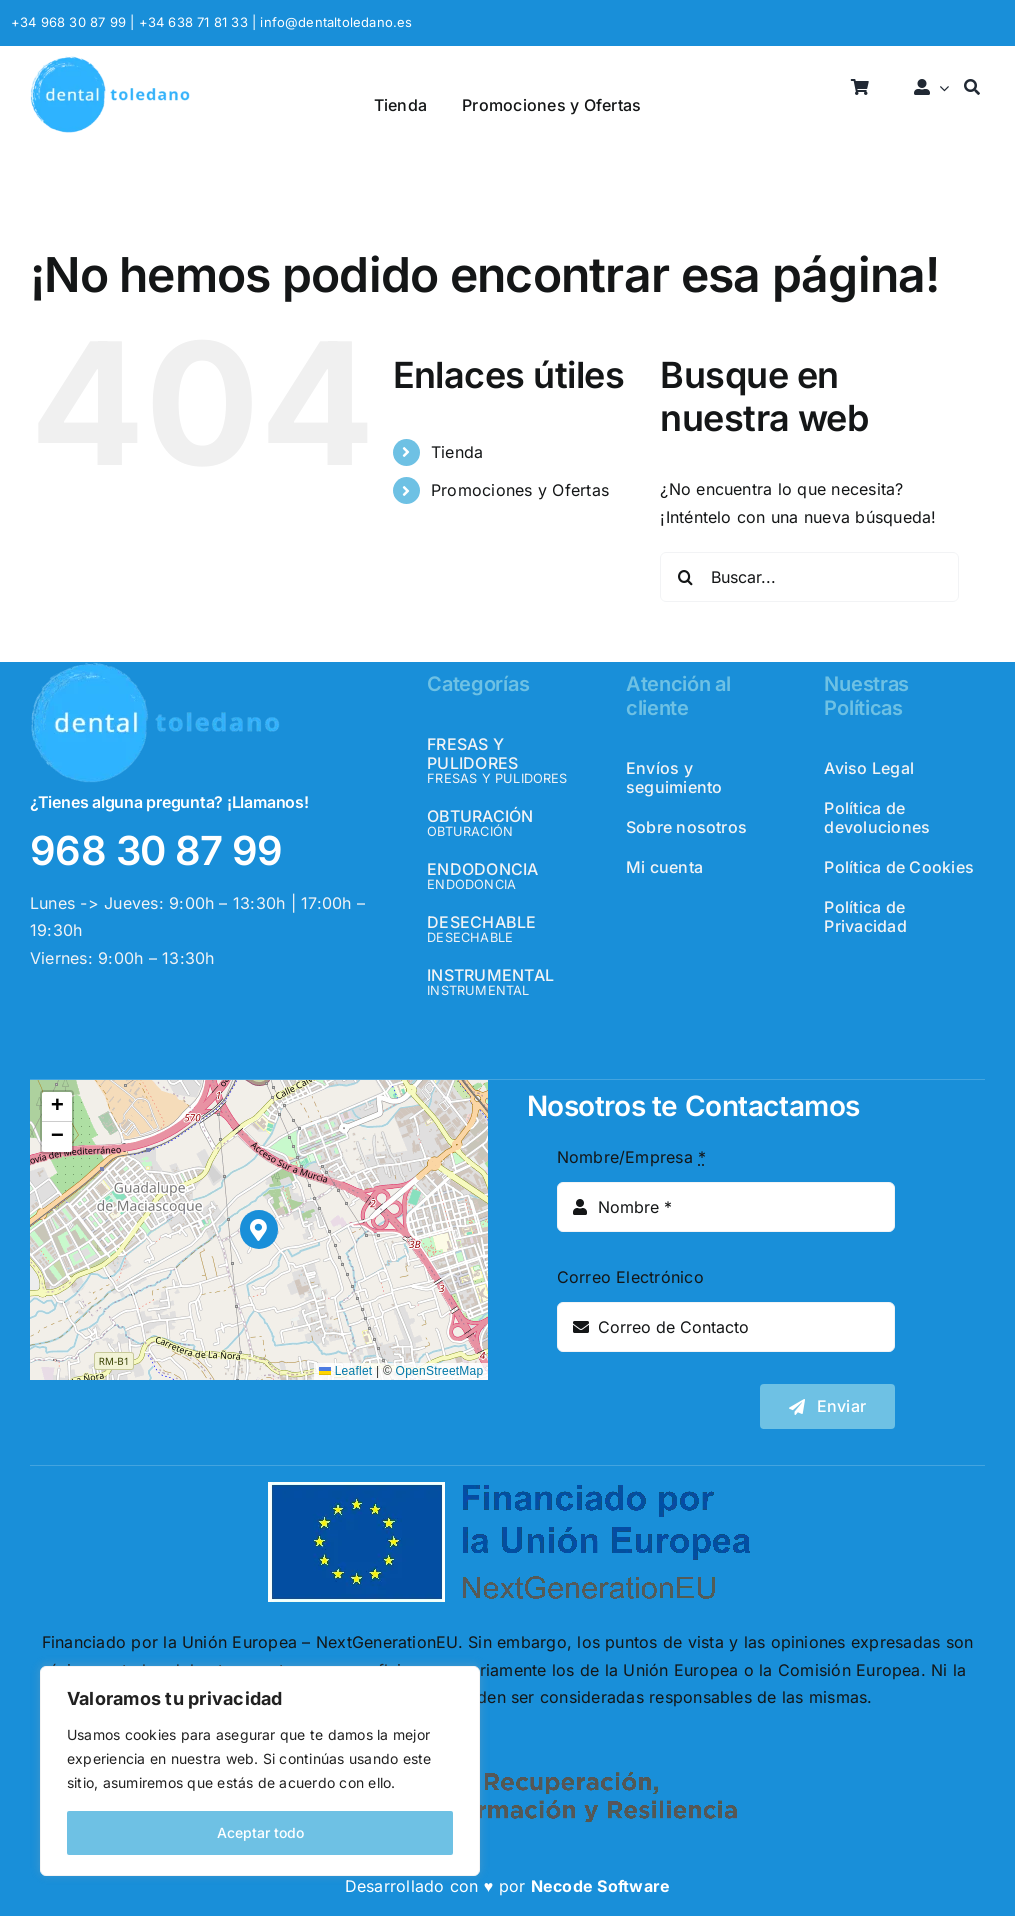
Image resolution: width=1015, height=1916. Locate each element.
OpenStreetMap (440, 1371)
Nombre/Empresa (632, 1157)
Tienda (457, 452)
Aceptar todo (260, 1832)
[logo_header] (110, 64)
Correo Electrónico (630, 1277)
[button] (259, 1229)
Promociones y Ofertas (520, 490)
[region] (260, 1771)
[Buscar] (972, 88)
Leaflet (345, 1371)
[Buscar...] (809, 577)
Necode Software (601, 1886)
